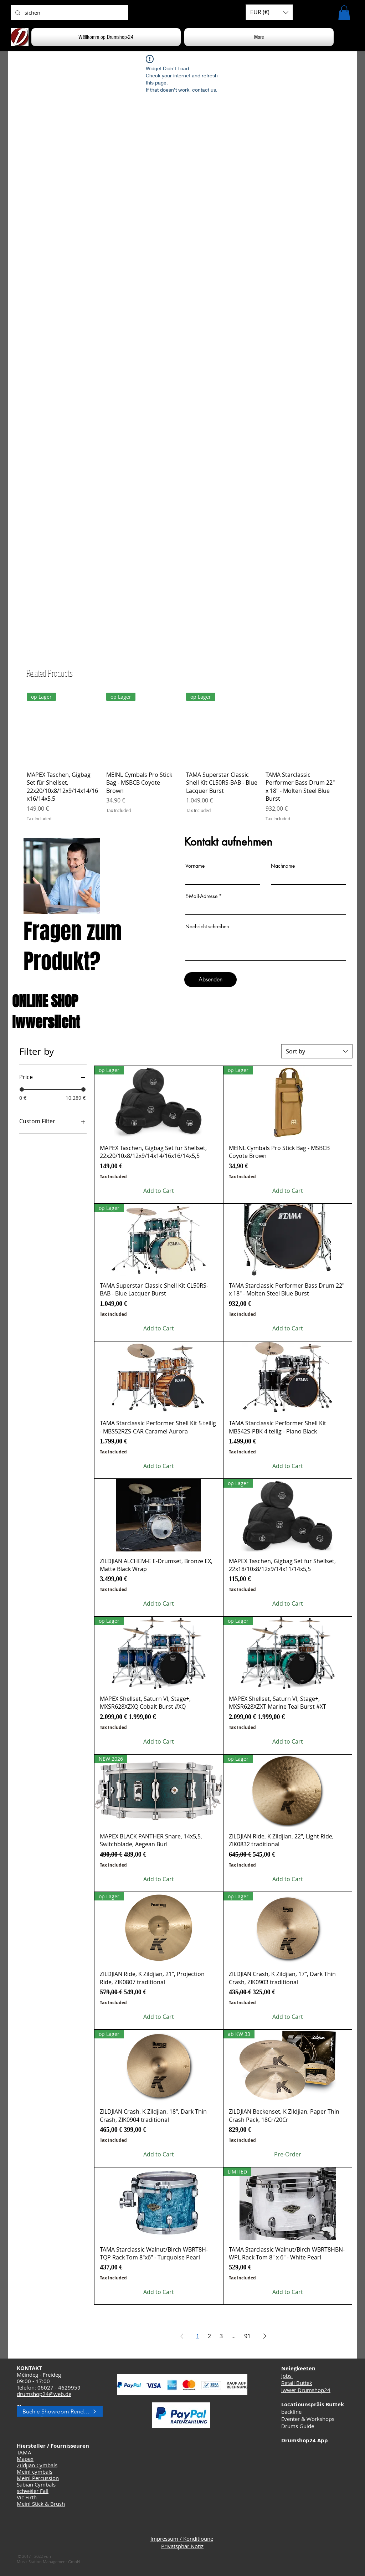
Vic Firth (27, 2497)
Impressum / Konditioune (181, 2538)
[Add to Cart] (158, 1191)
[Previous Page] (182, 2336)
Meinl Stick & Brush (41, 2503)
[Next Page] (265, 2336)
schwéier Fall (32, 2490)
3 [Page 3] (221, 2336)
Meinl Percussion (38, 2478)
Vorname (195, 865)
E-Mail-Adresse (201, 896)
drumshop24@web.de (44, 2393)
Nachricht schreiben (207, 926)
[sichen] (69, 12)
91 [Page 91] (247, 2336)
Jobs (287, 2375)
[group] (182, 757)
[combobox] (317, 1051)
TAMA (24, 2452)
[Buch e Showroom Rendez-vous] (60, 2411)
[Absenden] (210, 979)
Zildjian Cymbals (37, 2465)
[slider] (21, 1089)
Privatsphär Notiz (182, 2546)
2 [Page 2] (209, 2336)
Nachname (283, 865)
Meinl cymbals (34, 2471)
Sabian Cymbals (36, 2484)
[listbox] (269, 12)
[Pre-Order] (287, 2154)
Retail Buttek (296, 2382)
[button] (269, 12)
